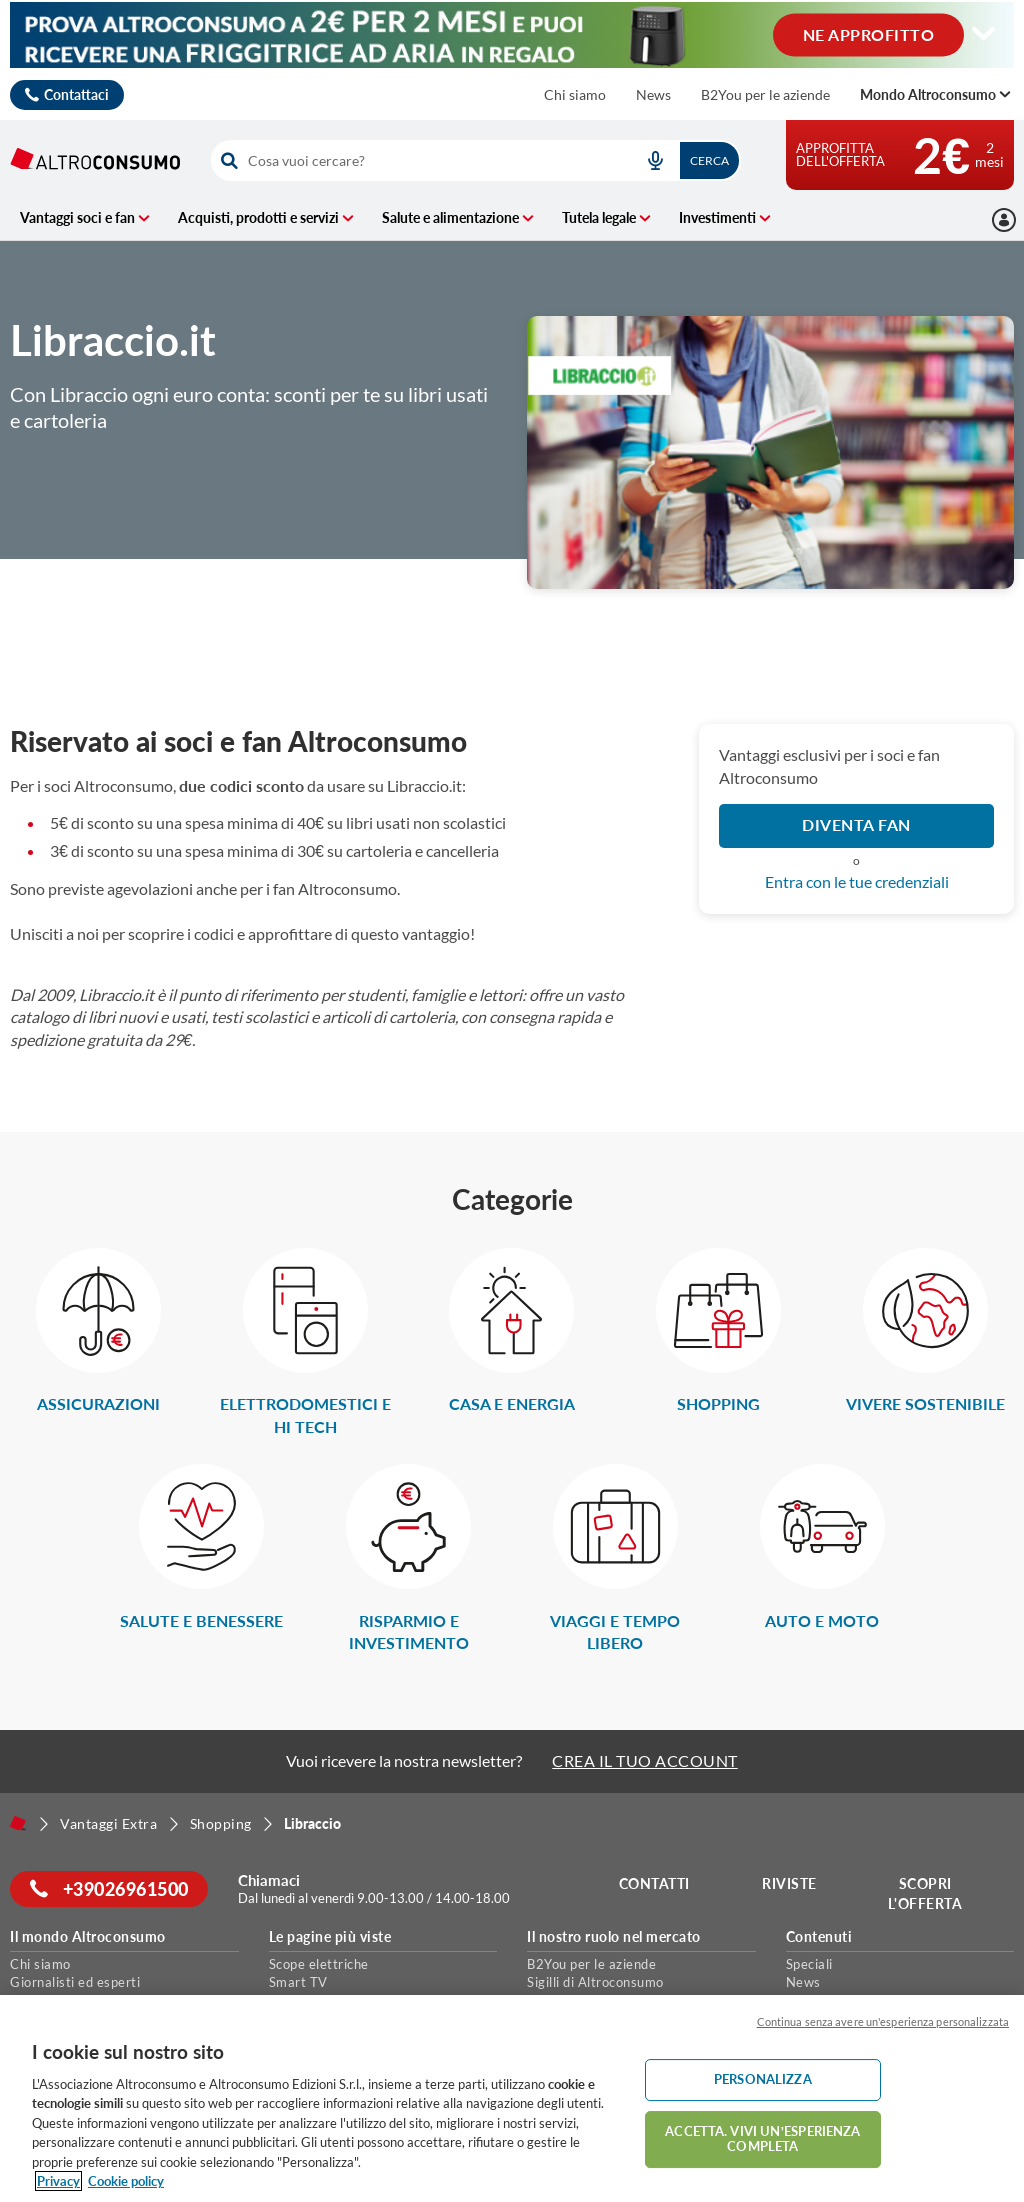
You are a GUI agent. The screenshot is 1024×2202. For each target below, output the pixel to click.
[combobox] (475, 160)
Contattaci (76, 94)
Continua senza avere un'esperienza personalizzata (883, 2021)
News (653, 94)
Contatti (654, 1883)
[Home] (18, 1823)
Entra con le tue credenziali (857, 881)
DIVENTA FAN (856, 824)
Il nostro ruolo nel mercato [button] (614, 1937)
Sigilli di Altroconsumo (595, 1982)
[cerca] (417, 160)
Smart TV (298, 1982)
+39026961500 (109, 1889)
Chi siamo (575, 94)
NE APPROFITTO (869, 33)
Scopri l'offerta (925, 1893)
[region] (512, 2098)
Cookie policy (126, 2181)
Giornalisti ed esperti (75, 1982)
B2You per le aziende (765, 94)
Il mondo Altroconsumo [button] (88, 1937)
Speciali (809, 1964)
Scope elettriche (319, 1964)
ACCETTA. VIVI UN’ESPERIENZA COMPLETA (762, 2139)
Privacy (58, 2181)
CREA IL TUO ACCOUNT (645, 1760)
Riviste (790, 1883)
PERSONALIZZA (763, 2079)
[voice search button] (656, 160)
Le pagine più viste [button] (330, 1937)
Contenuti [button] (819, 1937)
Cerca (709, 160)
